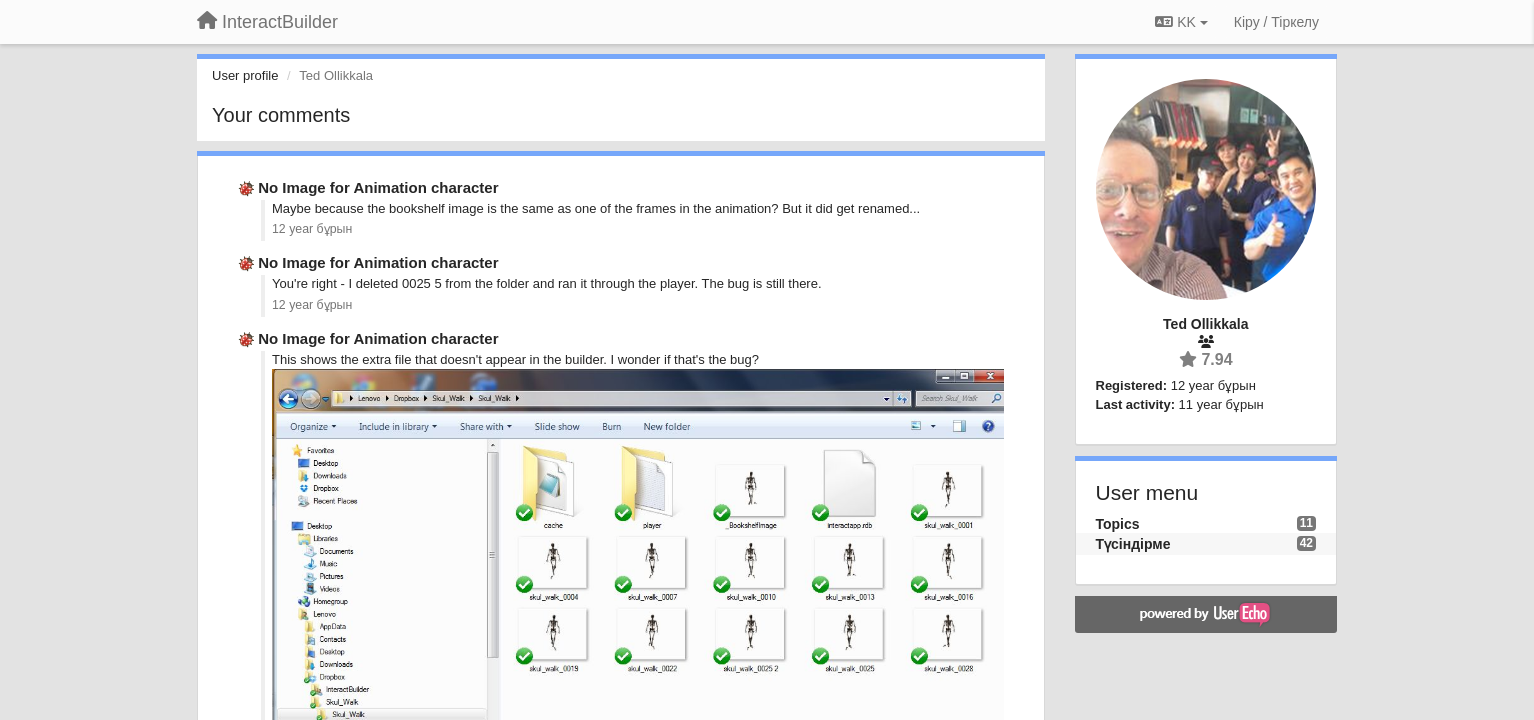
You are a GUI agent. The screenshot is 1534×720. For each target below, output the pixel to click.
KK (1181, 22)
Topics (1118, 524)
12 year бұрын (312, 229)
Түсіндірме (1133, 544)
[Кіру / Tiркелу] (1276, 22)
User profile (245, 75)
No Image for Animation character (378, 187)
